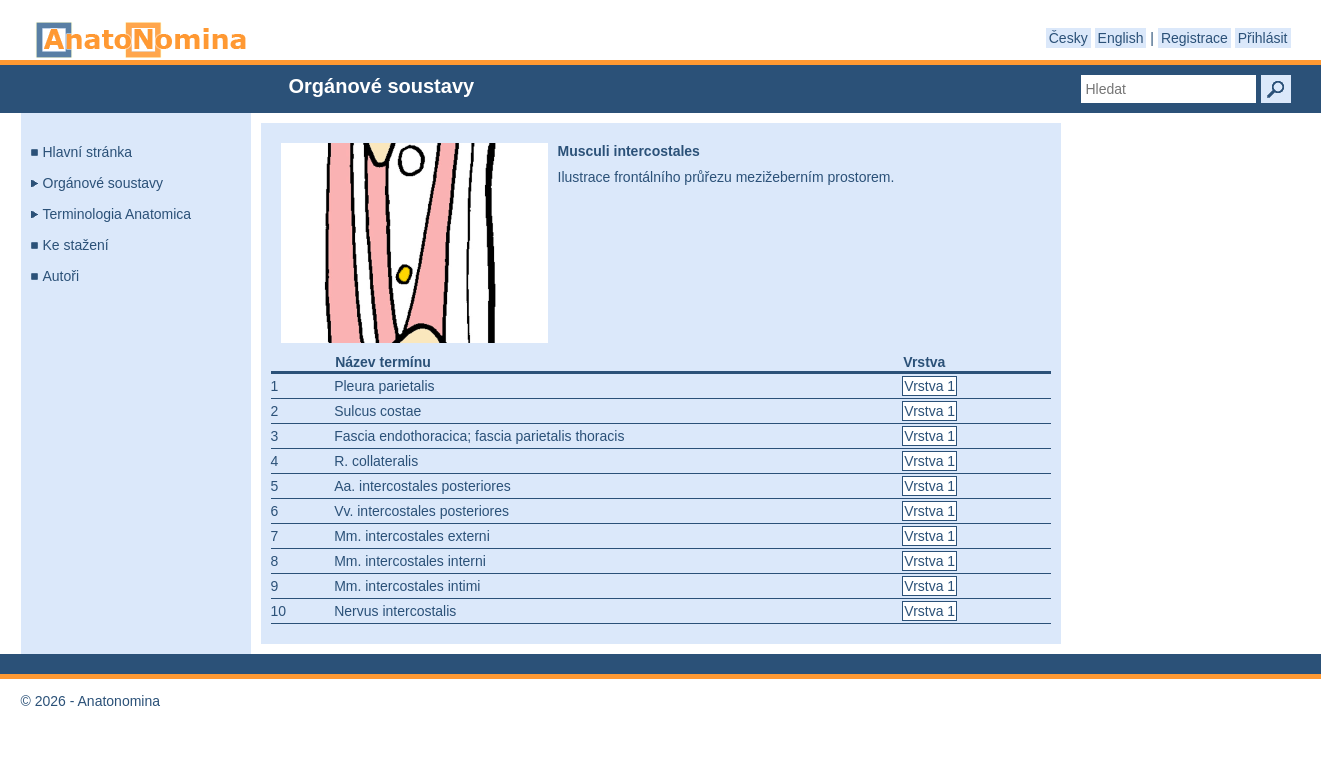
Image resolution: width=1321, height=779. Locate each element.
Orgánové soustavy (103, 183)
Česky (1068, 38)
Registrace (1194, 38)
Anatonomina (141, 40)
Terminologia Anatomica (117, 214)
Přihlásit (1263, 38)
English (1121, 38)
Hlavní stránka (87, 152)
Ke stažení (76, 245)
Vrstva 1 (929, 386)
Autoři (61, 276)
